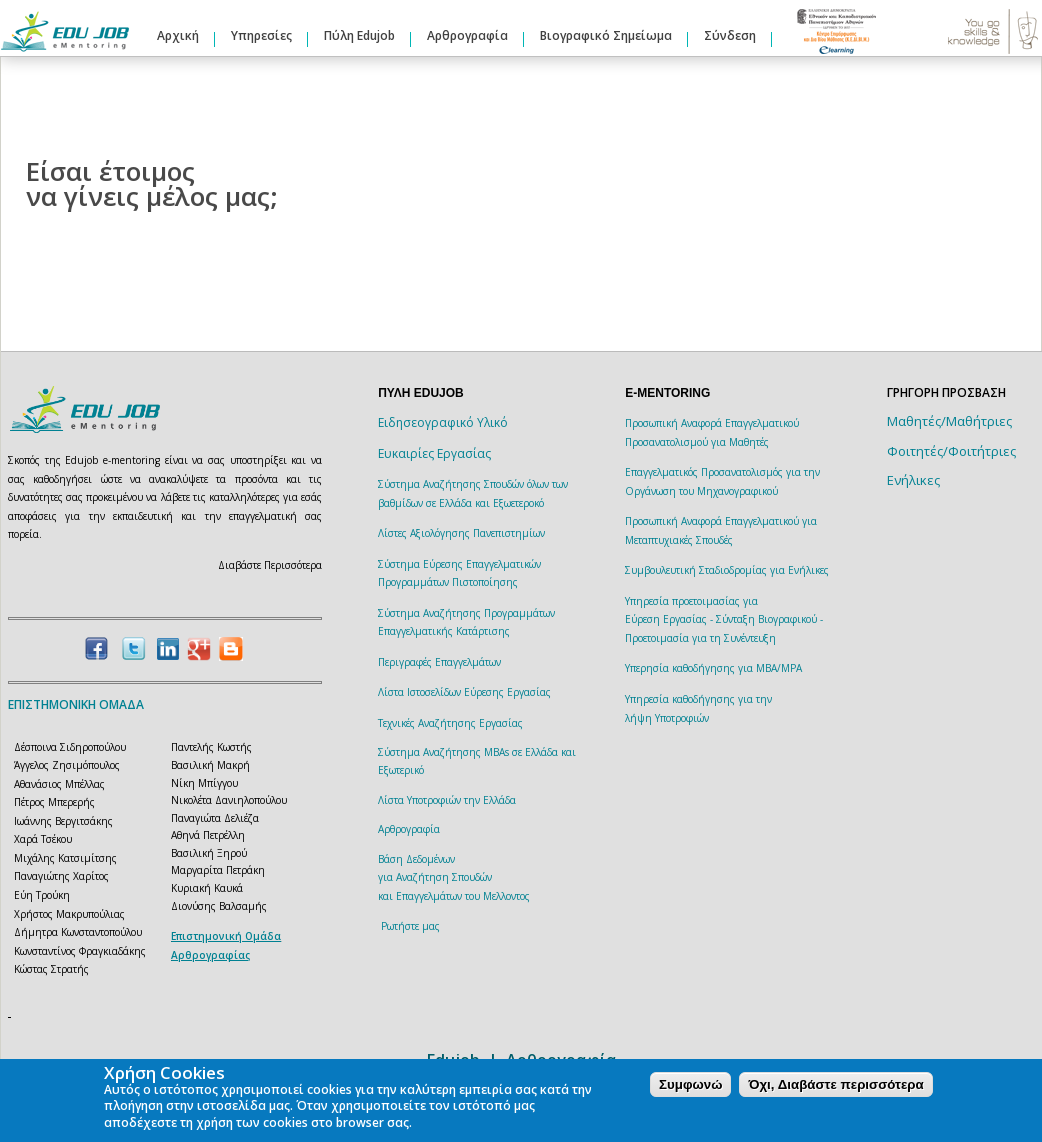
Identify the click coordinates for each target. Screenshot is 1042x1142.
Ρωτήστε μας (410, 926)
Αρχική (178, 35)
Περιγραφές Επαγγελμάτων (439, 662)
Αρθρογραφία (467, 35)
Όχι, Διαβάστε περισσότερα (835, 1084)
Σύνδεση (730, 35)
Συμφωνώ (690, 1084)
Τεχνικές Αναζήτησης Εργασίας (450, 723)
